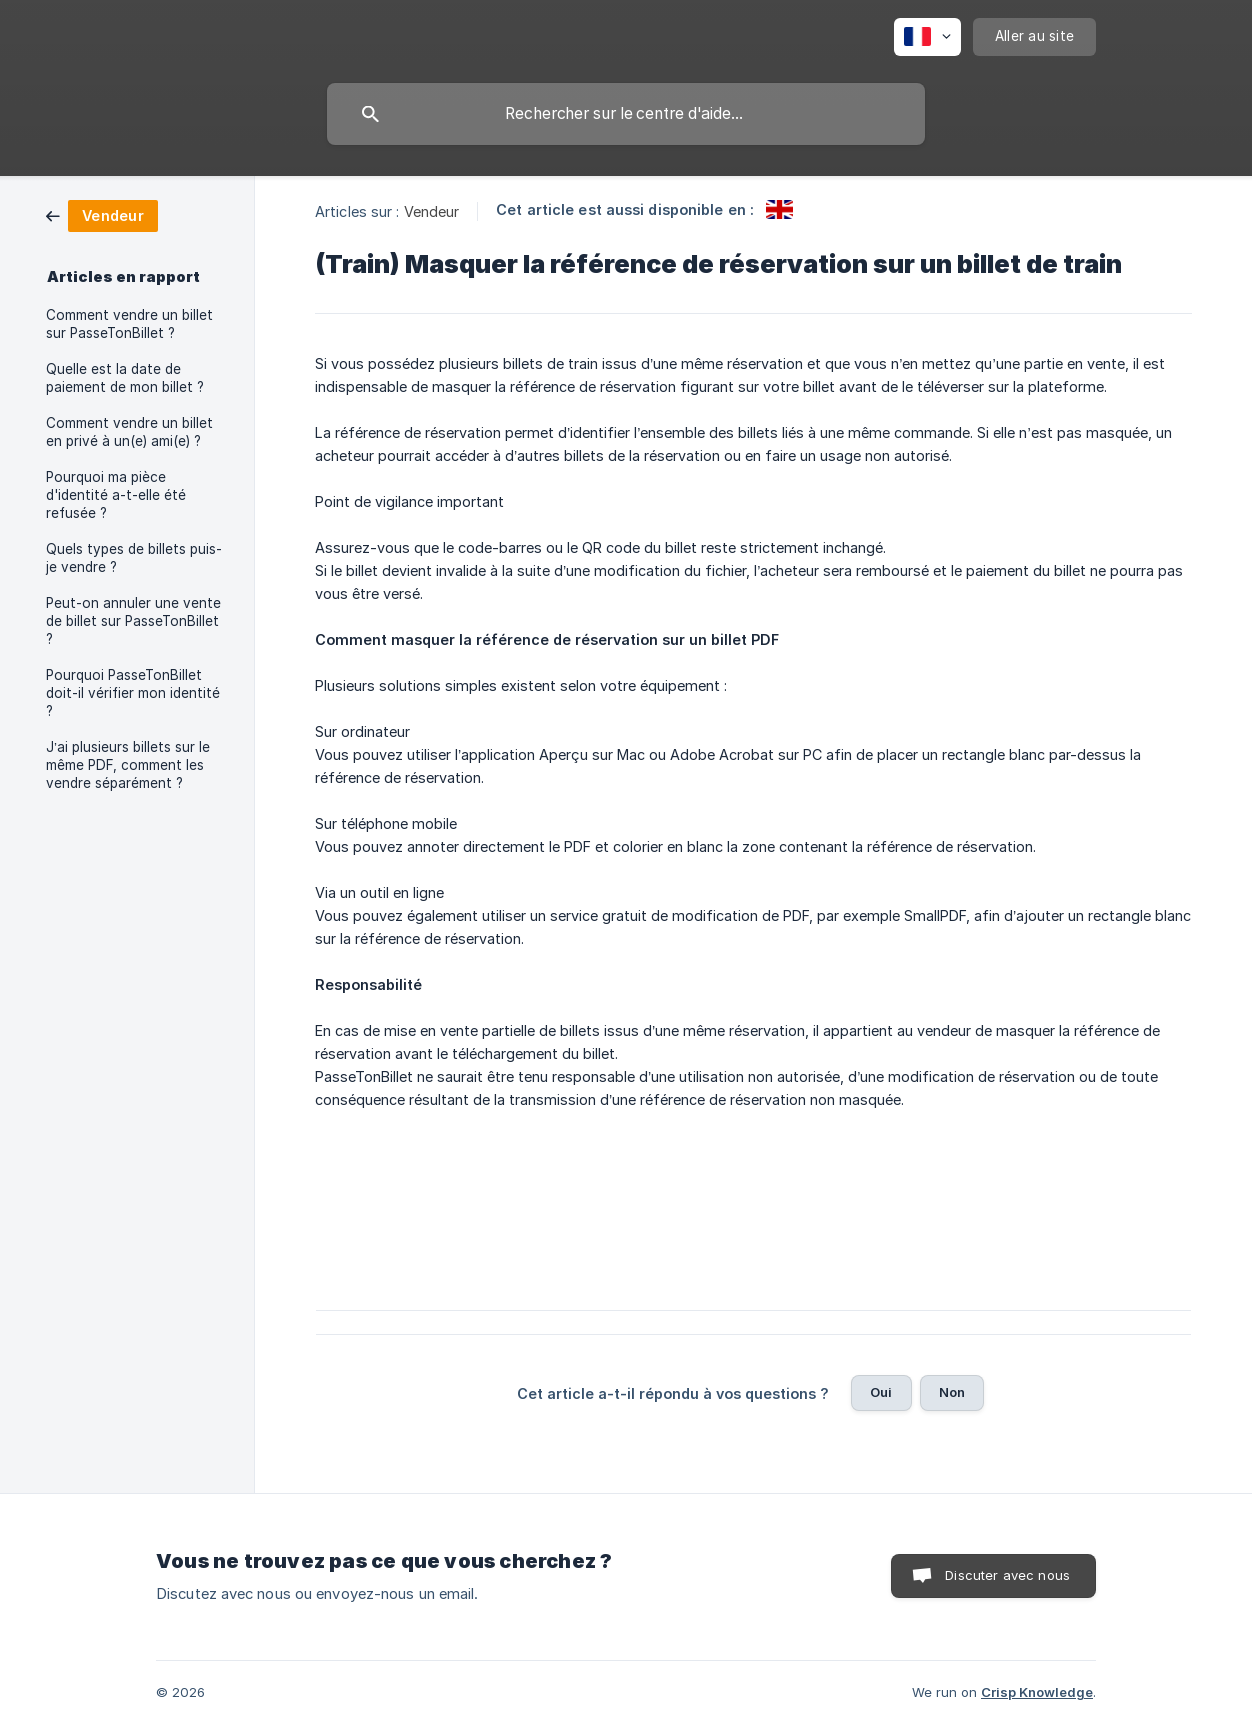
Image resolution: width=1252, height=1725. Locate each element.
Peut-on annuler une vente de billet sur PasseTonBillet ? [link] (133, 621)
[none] (927, 37)
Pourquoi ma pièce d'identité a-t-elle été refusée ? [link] (116, 495)
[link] (102, 214)
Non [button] (952, 1392)
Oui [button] (881, 1392)
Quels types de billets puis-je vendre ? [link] (134, 558)
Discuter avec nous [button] (1007, 1575)
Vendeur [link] (432, 211)
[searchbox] (626, 114)
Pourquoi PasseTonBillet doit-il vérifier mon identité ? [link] (133, 693)
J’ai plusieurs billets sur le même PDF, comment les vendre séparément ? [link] (128, 765)
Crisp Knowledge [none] (1037, 1692)
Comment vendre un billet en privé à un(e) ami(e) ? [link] (129, 432)
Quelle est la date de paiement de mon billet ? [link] (125, 378)
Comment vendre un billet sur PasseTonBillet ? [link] (129, 324)
